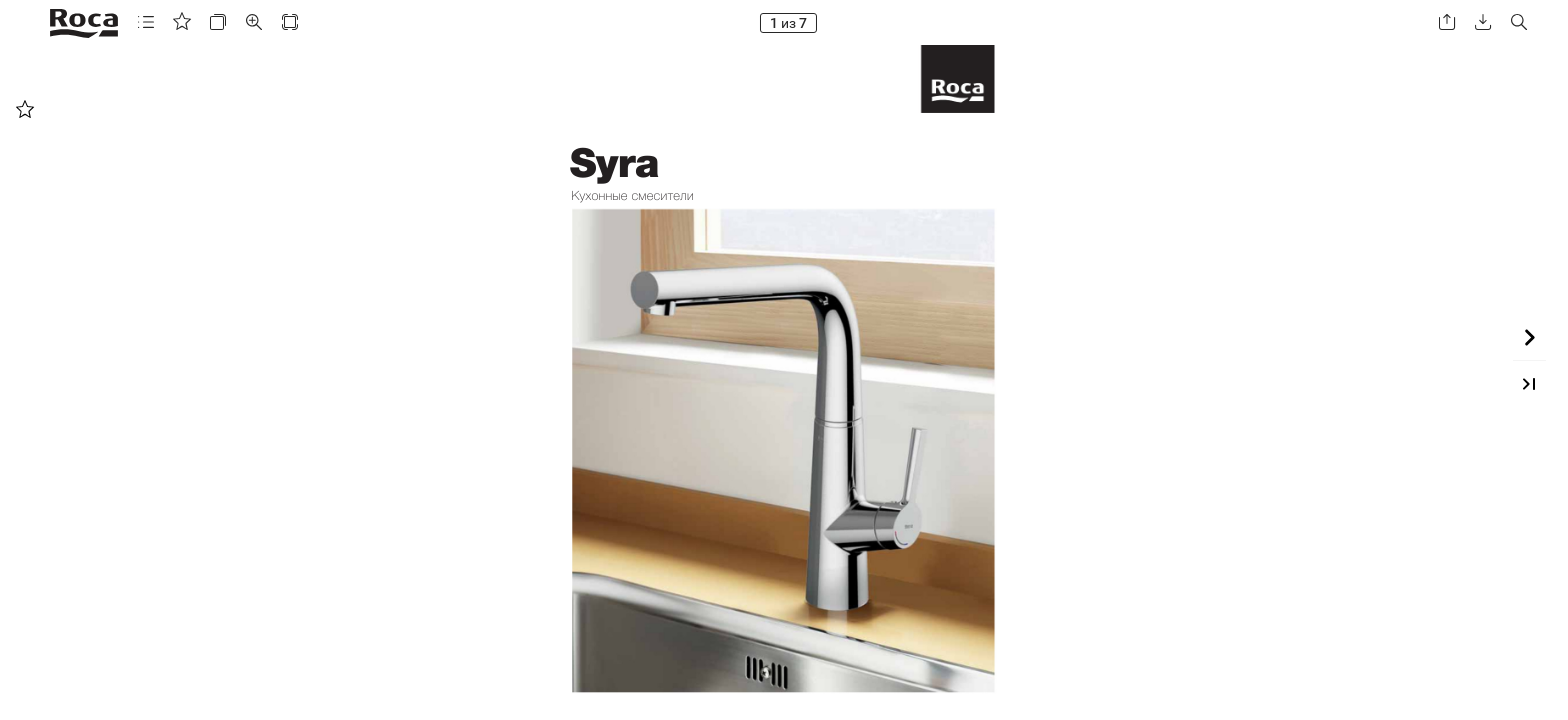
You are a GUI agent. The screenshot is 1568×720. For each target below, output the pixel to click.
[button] (146, 22)
